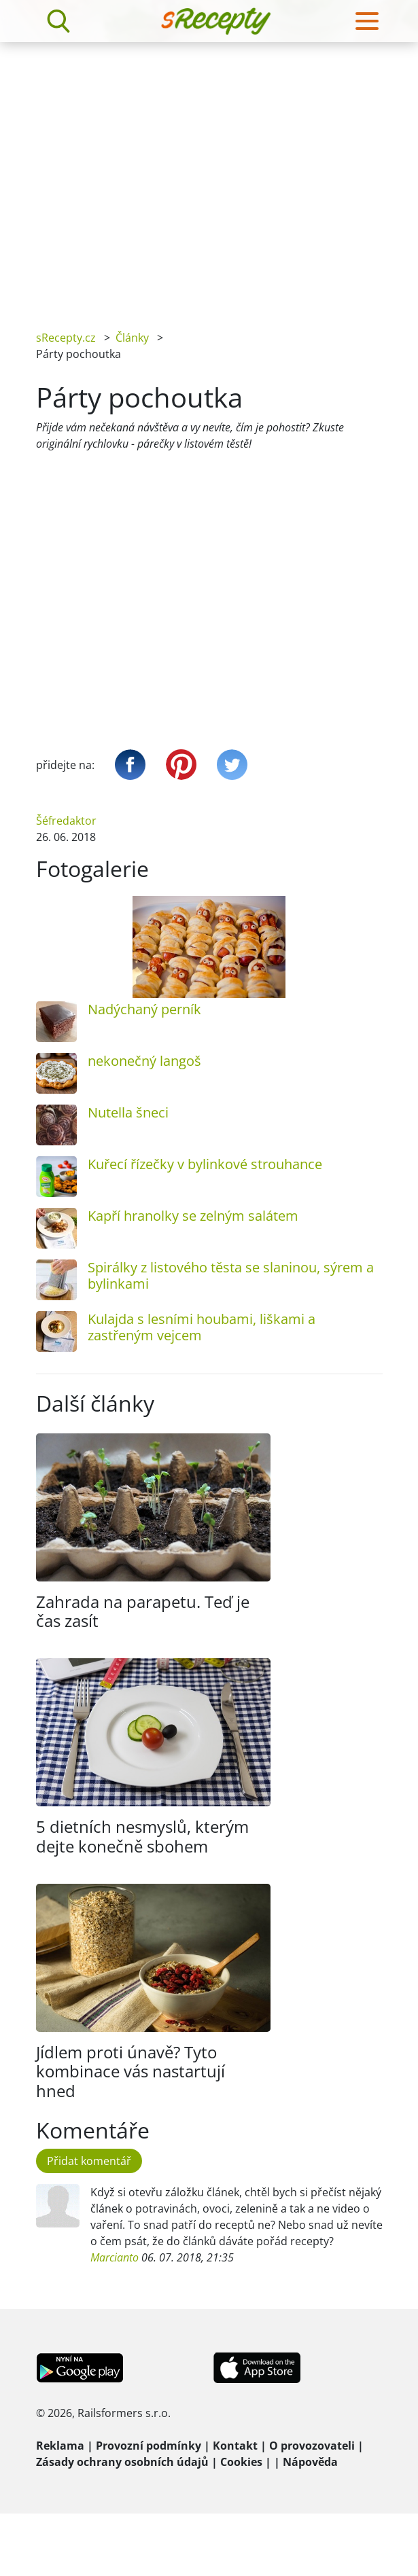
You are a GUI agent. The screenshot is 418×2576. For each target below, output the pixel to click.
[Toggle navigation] (367, 21)
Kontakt (235, 2445)
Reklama (60, 2445)
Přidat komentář (89, 2160)
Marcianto (114, 2257)
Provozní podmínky (148, 2445)
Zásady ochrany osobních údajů (122, 2461)
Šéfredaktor (66, 820)
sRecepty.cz (66, 337)
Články (132, 337)
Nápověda (310, 2461)
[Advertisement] (127, 176)
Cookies (241, 2461)
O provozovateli (312, 2445)
